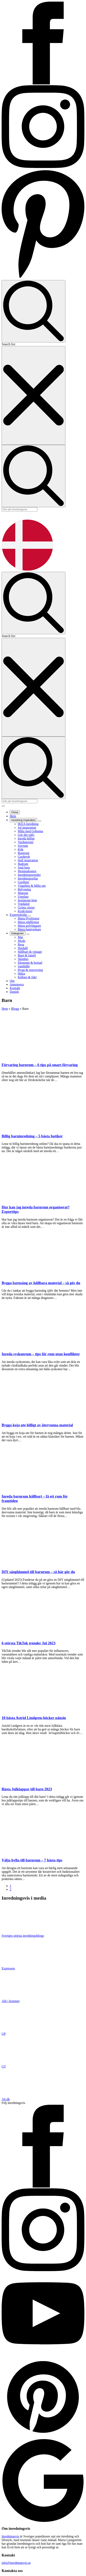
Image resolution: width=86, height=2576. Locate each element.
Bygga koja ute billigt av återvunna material (37, 1425)
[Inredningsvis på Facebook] (43, 83)
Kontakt (15, 988)
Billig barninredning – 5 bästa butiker (32, 1136)
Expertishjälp (19, 914)
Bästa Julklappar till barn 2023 (27, 1789)
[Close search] (33, 395)
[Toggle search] (33, 311)
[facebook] (43, 2186)
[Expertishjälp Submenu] (29, 915)
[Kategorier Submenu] (27, 934)
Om (12, 981)
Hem (13, 816)
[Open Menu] (3, 806)
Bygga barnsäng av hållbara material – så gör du (41, 1283)
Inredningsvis (10, 2536)
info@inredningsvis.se (16, 2562)
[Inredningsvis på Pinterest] (43, 278)
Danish (14, 991)
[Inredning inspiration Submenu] (39, 821)
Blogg (15, 1008)
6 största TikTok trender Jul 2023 (29, 1643)
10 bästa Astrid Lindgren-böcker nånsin (34, 1718)
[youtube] (43, 2353)
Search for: (9, 344)
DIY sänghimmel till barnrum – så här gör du (38, 1572)
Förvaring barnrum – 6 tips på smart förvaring (40, 1065)
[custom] (43, 2437)
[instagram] (43, 2270)
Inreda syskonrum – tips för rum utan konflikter (41, 1354)
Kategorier (17, 933)
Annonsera (17, 984)
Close (14, 812)
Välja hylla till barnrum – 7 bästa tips (32, 1860)
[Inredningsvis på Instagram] (43, 167)
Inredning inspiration (23, 820)
